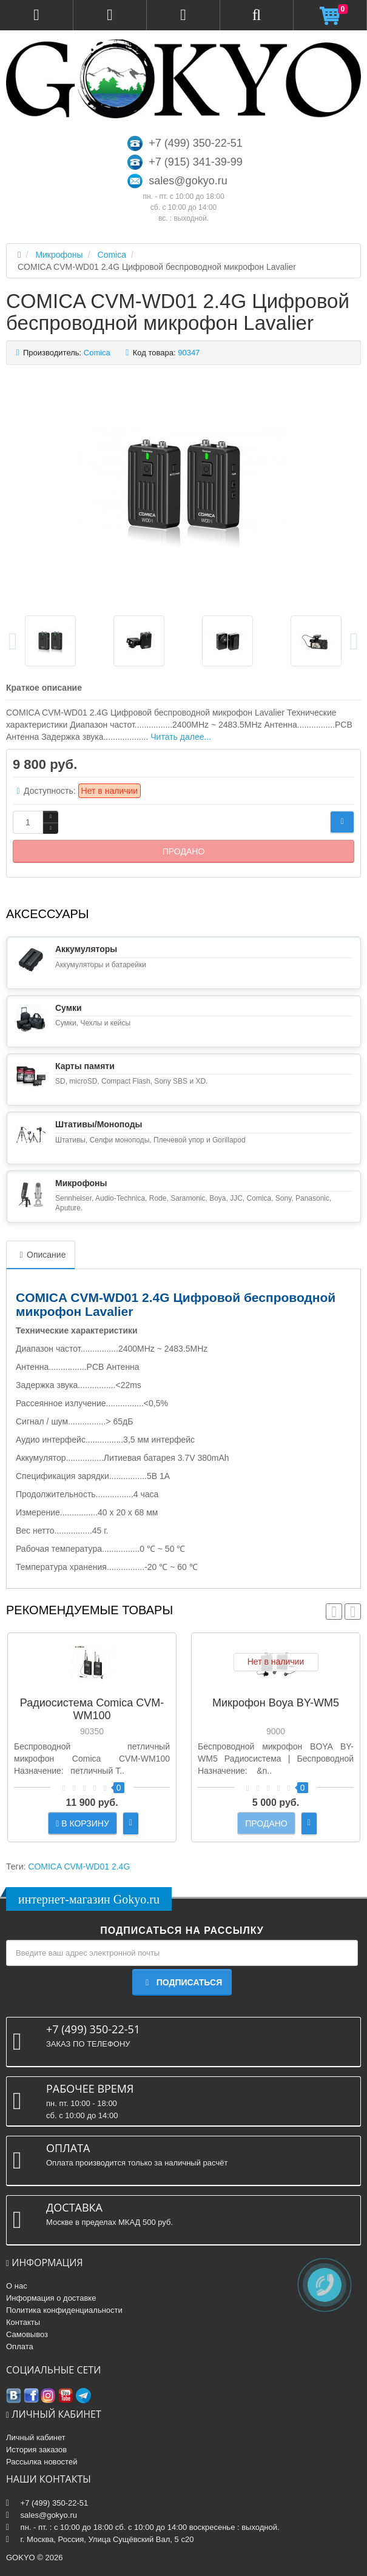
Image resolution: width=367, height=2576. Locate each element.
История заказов (36, 2449)
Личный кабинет (36, 2437)
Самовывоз (27, 2334)
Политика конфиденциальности (64, 2310)
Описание (41, 1254)
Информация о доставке (51, 2298)
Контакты (23, 2322)
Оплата (19, 2346)
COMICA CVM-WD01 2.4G (79, 1866)
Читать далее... (180, 737)
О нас (16, 2285)
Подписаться (182, 1982)
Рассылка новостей (41, 2461)
